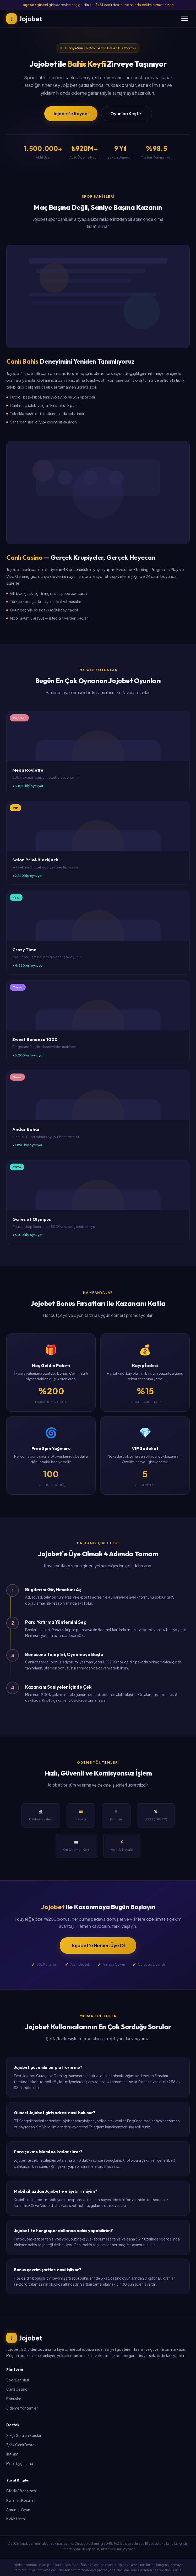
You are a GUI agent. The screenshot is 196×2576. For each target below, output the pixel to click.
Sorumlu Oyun (18, 2509)
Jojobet (24, 2338)
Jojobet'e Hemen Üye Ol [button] (98, 1945)
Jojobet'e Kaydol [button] (71, 113)
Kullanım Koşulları (20, 2500)
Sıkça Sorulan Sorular (23, 2435)
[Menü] (185, 18)
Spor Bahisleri (17, 2380)
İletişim (12, 2454)
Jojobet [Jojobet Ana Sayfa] (24, 18)
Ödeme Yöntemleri (22, 2408)
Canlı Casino (17, 2389)
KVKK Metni (16, 2519)
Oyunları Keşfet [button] (126, 113)
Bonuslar (13, 2398)
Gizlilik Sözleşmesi (21, 2491)
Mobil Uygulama (19, 2463)
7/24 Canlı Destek (21, 2445)
